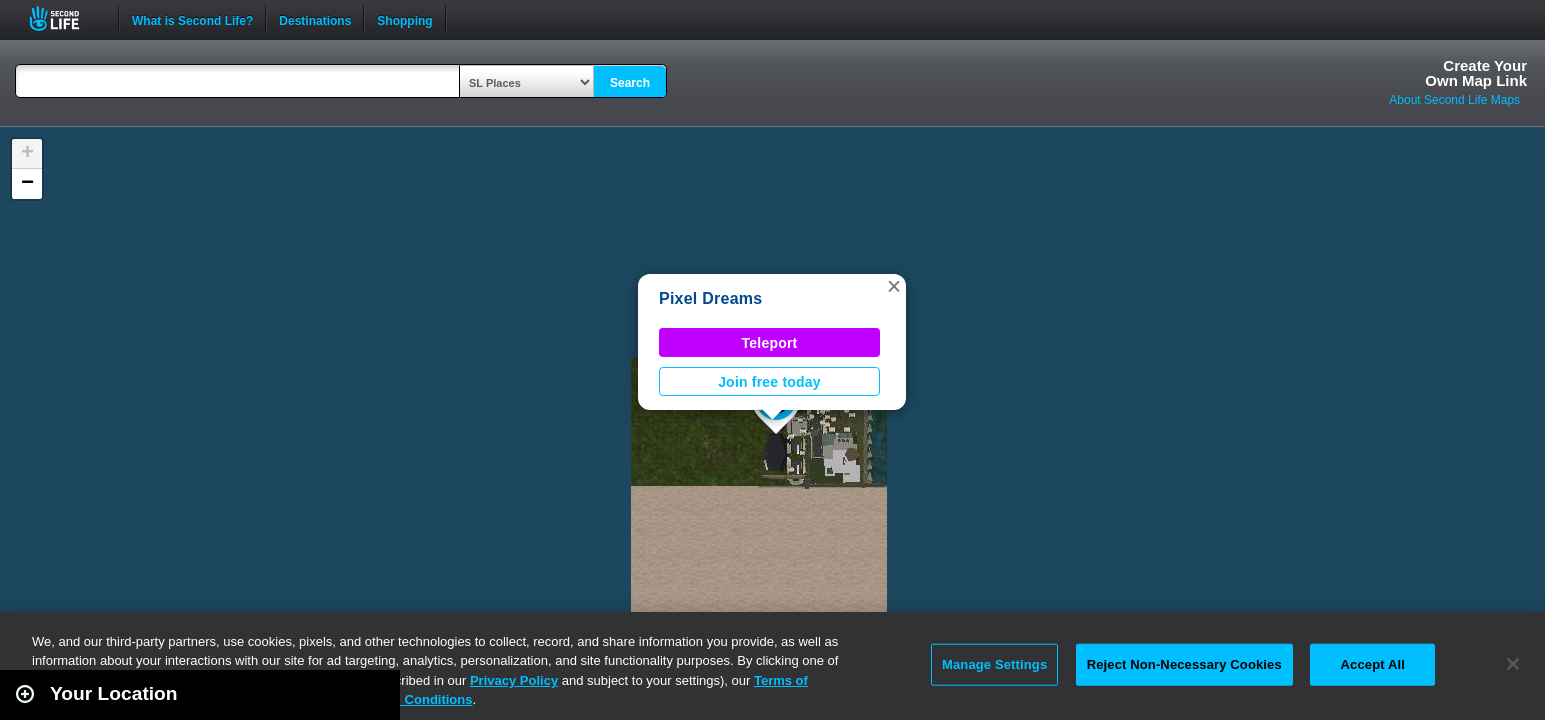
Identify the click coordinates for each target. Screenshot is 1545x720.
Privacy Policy (514, 680)
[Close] (1513, 664)
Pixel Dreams (710, 298)
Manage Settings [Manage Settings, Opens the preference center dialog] (994, 664)
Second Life (65, 18)
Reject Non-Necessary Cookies (1184, 664)
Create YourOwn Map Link (1476, 73)
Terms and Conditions (404, 699)
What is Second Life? (192, 19)
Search (630, 83)
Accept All (1373, 664)
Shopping (404, 19)
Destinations (315, 19)
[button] (894, 286)
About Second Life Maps (1454, 100)
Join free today (769, 382)
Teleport (770, 343)
